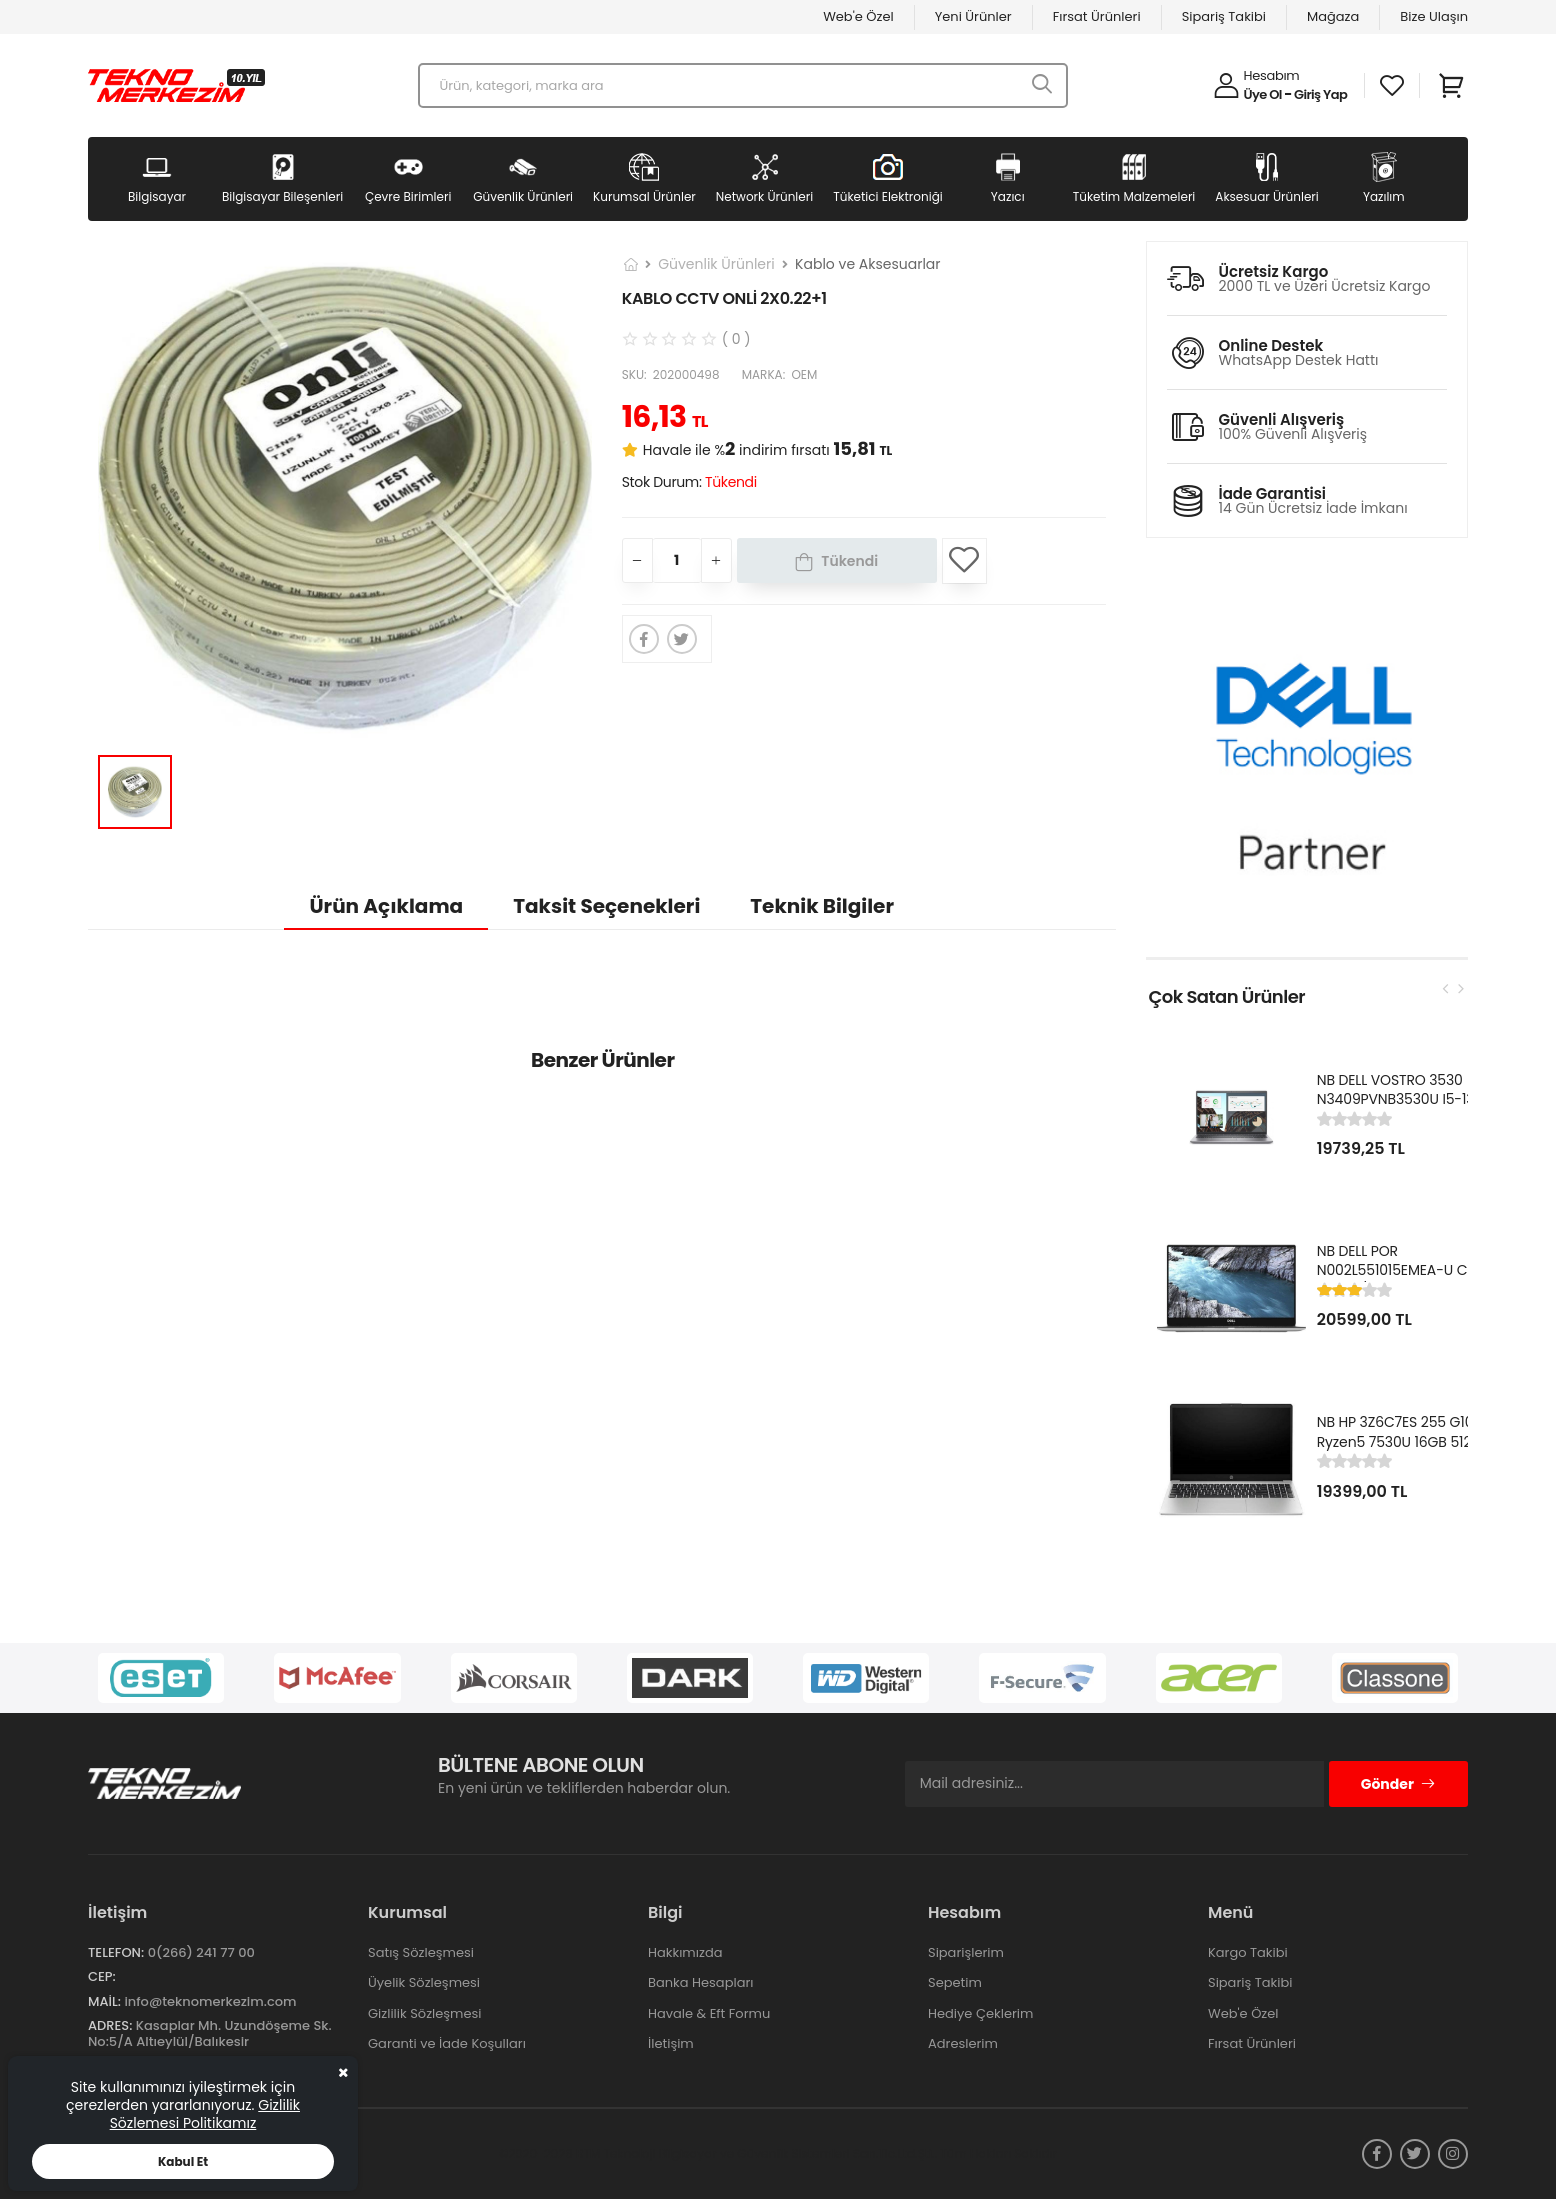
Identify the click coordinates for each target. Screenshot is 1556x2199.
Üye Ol (1263, 94)
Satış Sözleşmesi (421, 1952)
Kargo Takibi (1248, 1952)
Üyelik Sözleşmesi (424, 1982)
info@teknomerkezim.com (210, 2001)
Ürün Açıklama (386, 906)
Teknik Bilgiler (822, 906)
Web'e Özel (858, 16)
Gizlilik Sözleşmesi (425, 2013)
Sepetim (955, 1982)
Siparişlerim (966, 1952)
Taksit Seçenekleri (606, 906)
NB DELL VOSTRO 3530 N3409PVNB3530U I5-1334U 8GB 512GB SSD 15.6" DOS (1409, 1099)
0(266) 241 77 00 (201, 1952)
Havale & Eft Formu (709, 2013)
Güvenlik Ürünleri (716, 264)
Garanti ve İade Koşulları (447, 2043)
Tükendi (849, 561)
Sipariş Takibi (1224, 16)
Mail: (104, 2001)
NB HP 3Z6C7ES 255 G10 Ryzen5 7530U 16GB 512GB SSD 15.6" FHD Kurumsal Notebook (1404, 1451)
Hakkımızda (685, 1952)
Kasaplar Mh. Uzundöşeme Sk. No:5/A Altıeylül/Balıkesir (210, 2033)
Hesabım (1272, 75)
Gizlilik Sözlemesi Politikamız (205, 2114)
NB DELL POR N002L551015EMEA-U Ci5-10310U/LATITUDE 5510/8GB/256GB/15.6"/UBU (1409, 1280)
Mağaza (1333, 16)
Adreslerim (963, 2043)
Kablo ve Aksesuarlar (867, 264)
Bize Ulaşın (1434, 16)
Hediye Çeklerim (980, 2013)
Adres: (110, 2025)
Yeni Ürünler (973, 16)
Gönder (1398, 1784)
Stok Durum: (689, 482)
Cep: (102, 1976)
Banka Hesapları (700, 1982)
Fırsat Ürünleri (1097, 16)
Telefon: (116, 1952)
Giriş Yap (1320, 94)
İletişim (671, 2043)
